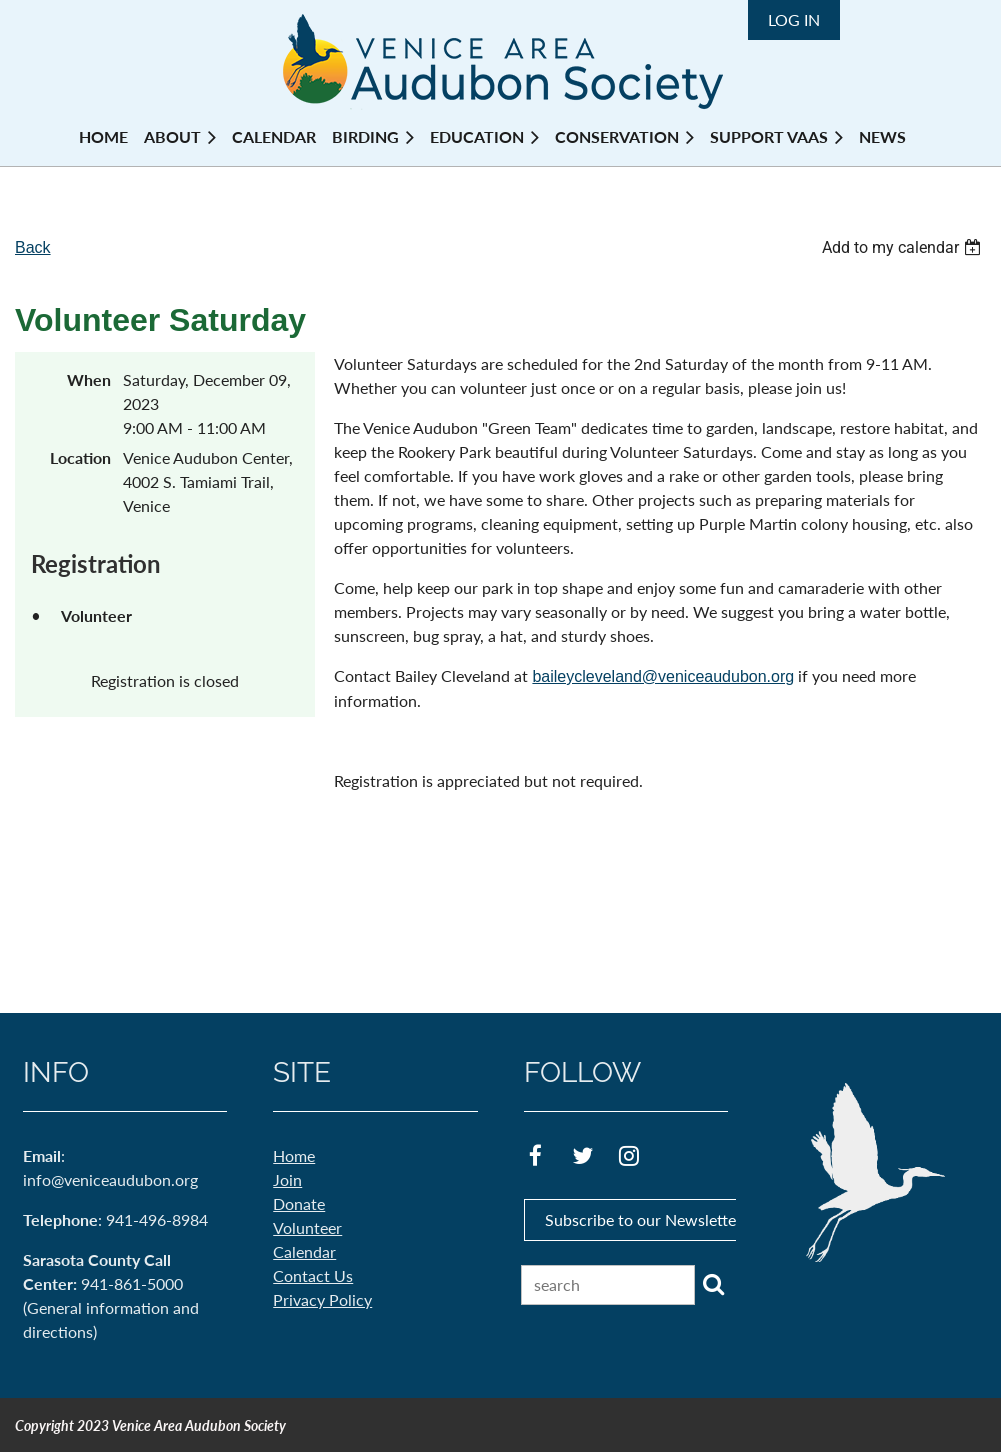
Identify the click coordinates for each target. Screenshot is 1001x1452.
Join (287, 1179)
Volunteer (307, 1227)
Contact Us (313, 1275)
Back (33, 247)
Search (714, 1284)
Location (80, 457)
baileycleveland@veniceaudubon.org (663, 676)
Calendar (304, 1251)
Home (294, 1155)
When (89, 379)
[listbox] (904, 247)
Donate (299, 1203)
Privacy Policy (322, 1299)
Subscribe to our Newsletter (643, 1219)
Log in (794, 19)
